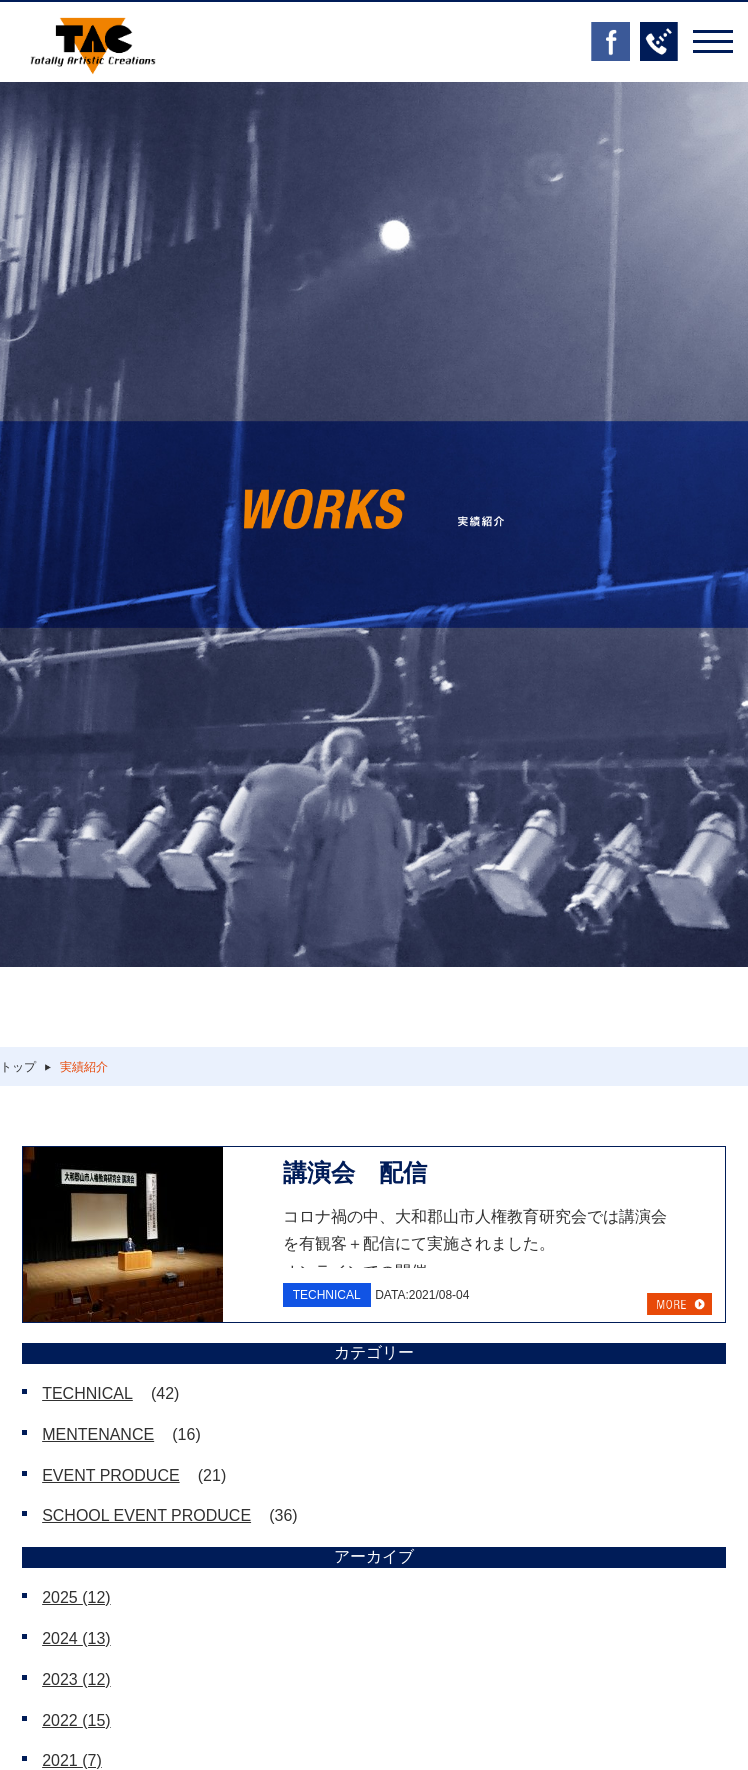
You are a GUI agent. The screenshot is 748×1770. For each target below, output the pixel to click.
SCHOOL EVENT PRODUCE (146, 1515)
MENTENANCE (98, 1434)
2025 (76, 1597)
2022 (76, 1720)
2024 (76, 1638)
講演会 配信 (355, 1172)
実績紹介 (84, 1067)
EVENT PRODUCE (111, 1475)
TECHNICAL (87, 1393)
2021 (72, 1760)
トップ (18, 1067)
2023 (76, 1679)
